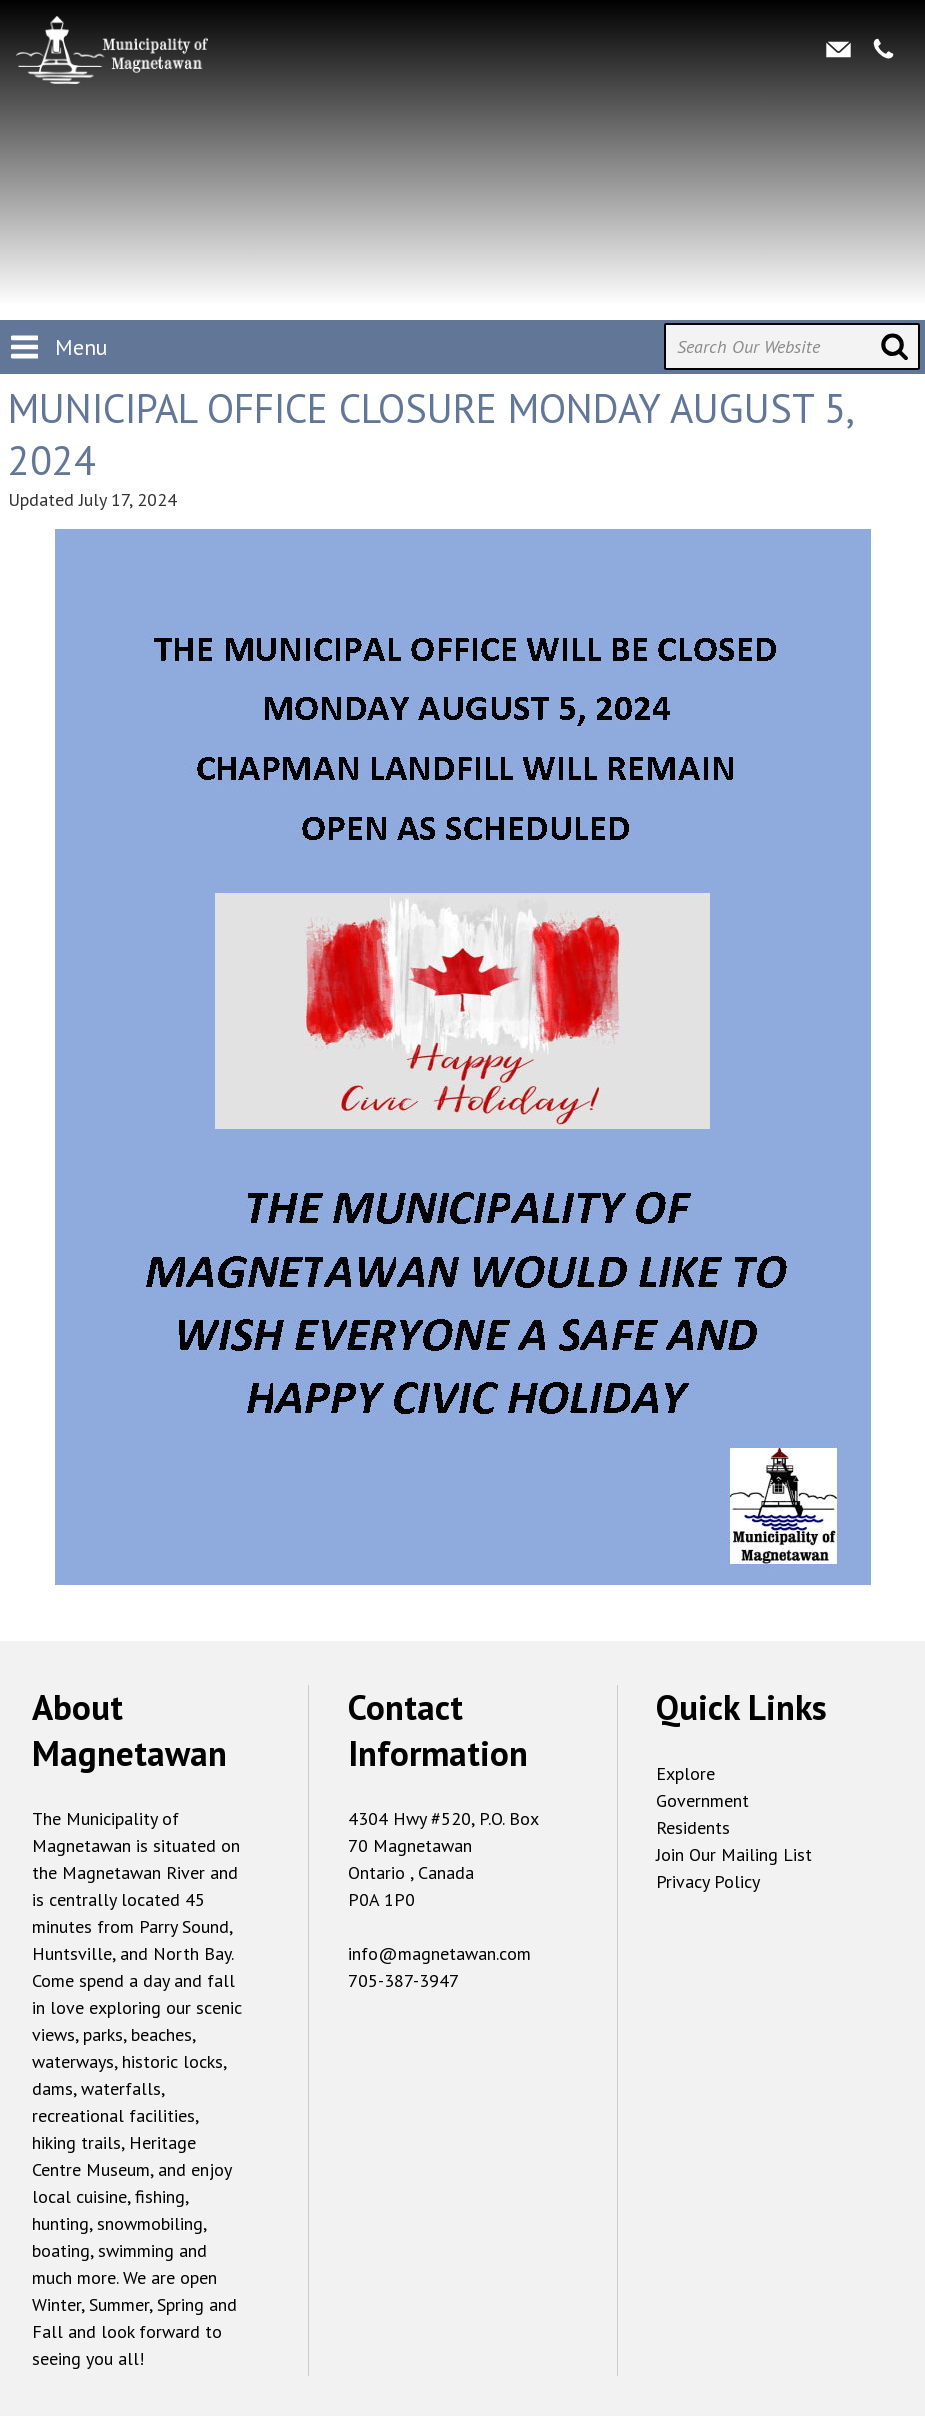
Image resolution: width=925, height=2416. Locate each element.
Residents (693, 1827)
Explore (685, 1773)
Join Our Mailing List (734, 1854)
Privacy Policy (708, 1881)
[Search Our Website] (792, 346)
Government (702, 1800)
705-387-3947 (403, 1980)
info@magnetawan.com (439, 1953)
